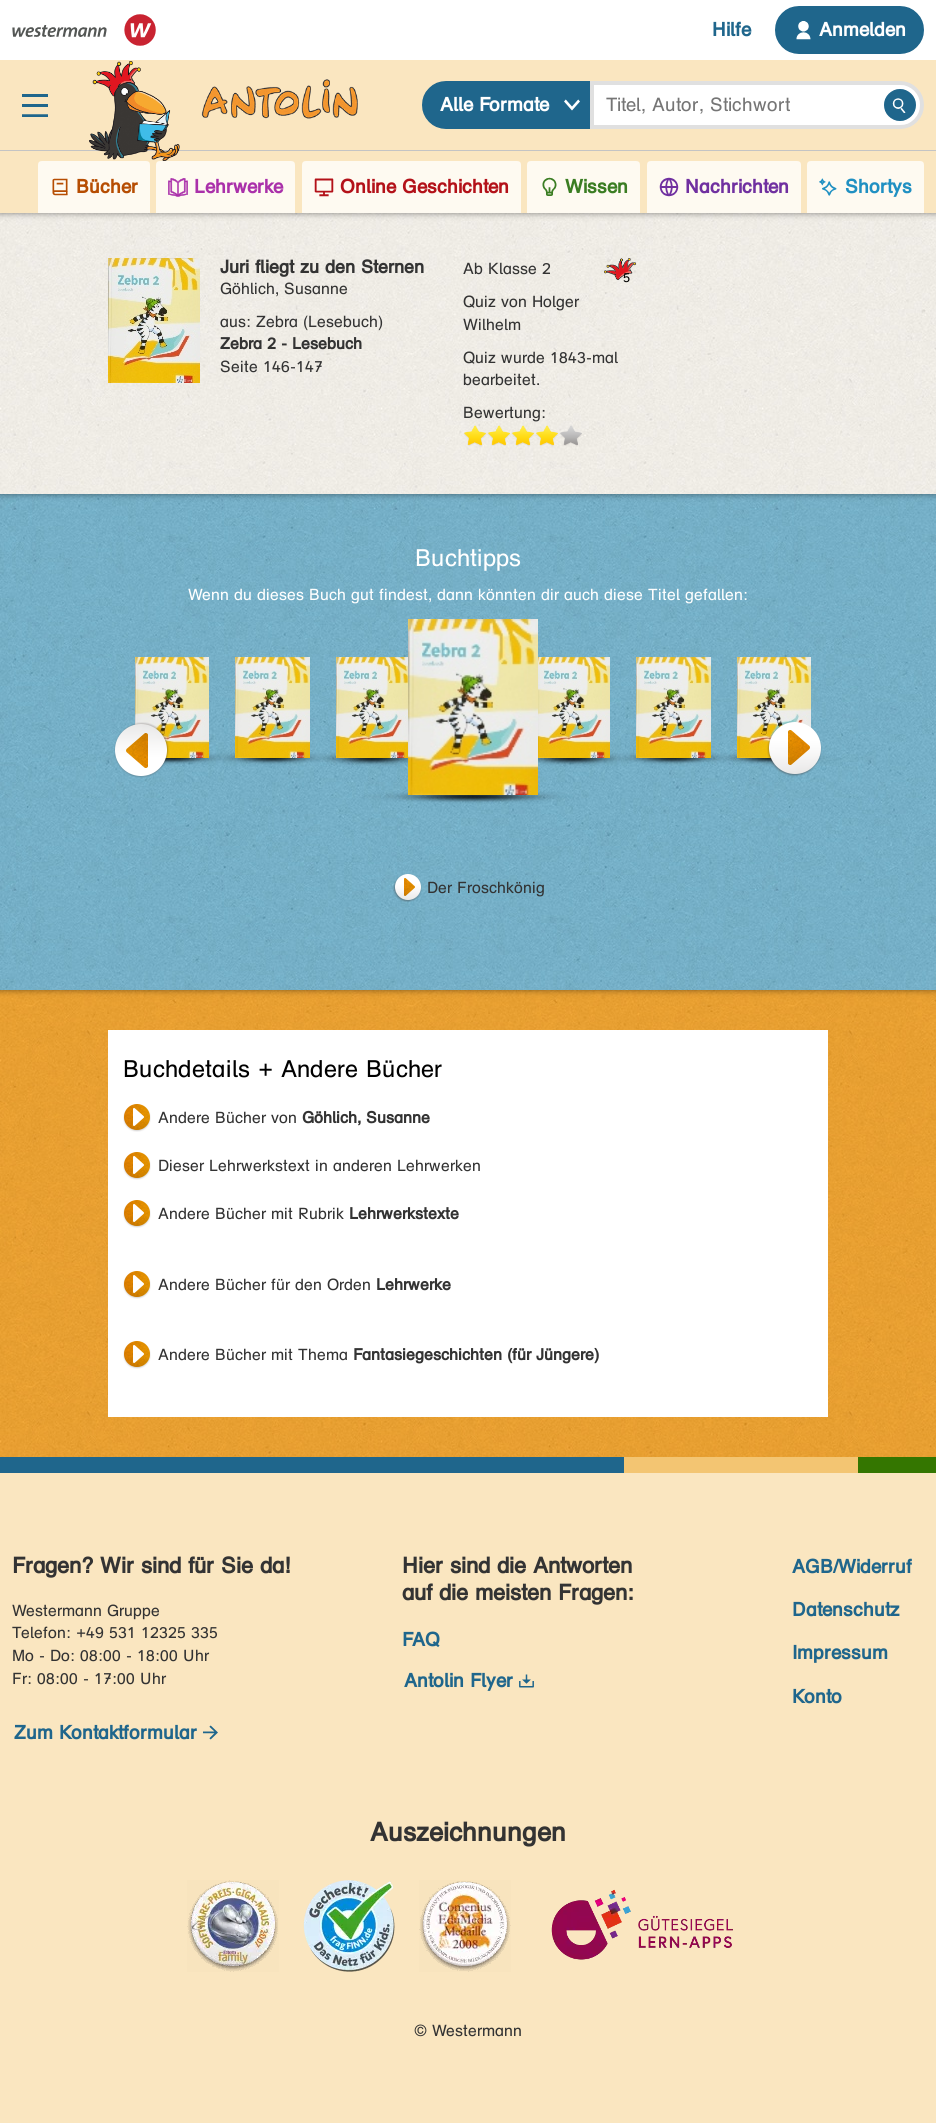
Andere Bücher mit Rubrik (308, 1213)
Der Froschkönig (486, 887)
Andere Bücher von (294, 1117)
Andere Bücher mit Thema (378, 1354)
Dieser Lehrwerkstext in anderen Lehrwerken (319, 1165)
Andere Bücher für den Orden (304, 1284)
